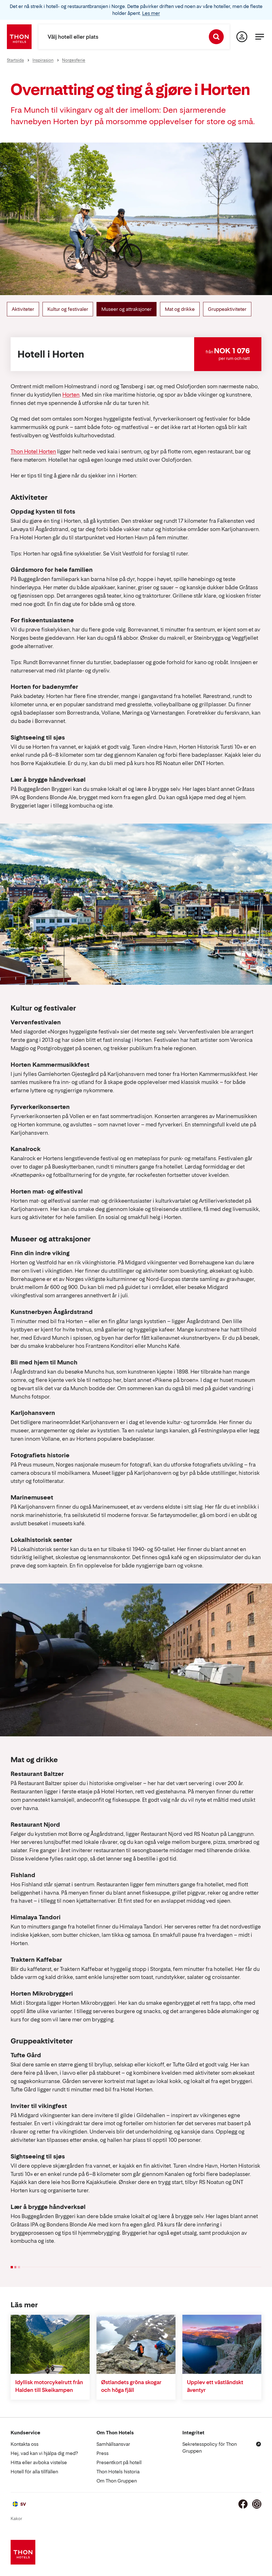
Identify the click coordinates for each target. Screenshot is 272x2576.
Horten (71, 395)
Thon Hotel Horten (33, 451)
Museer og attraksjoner (126, 309)
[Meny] (259, 36)
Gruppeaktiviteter (227, 309)
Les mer (151, 13)
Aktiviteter (23, 309)
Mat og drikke (180, 309)
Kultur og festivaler (67, 309)
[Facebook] (243, 2504)
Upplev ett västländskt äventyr (215, 2386)
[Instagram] (256, 2504)
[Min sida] (241, 36)
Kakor (16, 2518)
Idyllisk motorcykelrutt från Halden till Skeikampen (49, 2386)
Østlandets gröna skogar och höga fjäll (131, 2386)
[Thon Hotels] (19, 36)
